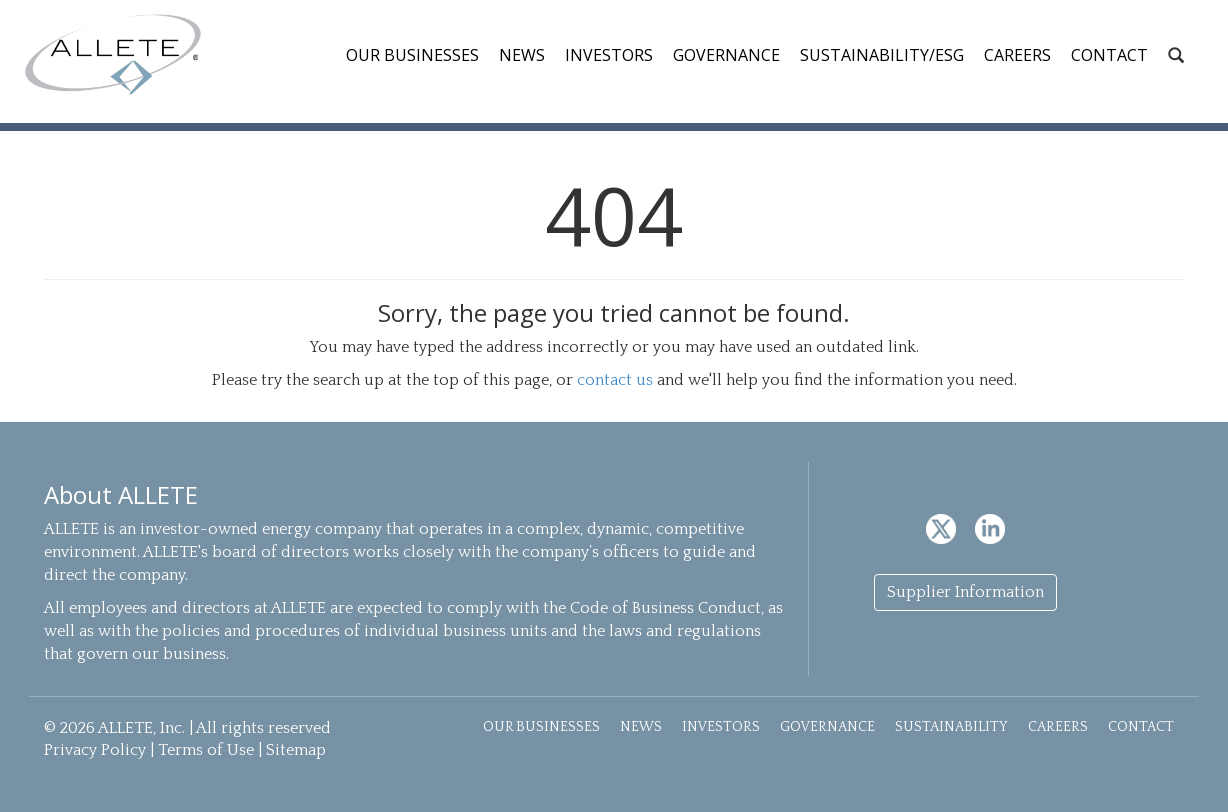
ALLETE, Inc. (113, 54)
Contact (1109, 55)
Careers (1017, 55)
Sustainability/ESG (882, 55)
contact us (615, 380)
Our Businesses (412, 55)
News (522, 55)
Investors (609, 55)
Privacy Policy (95, 750)
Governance (726, 55)
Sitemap (296, 750)
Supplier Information (965, 592)
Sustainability (951, 727)
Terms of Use (206, 750)
